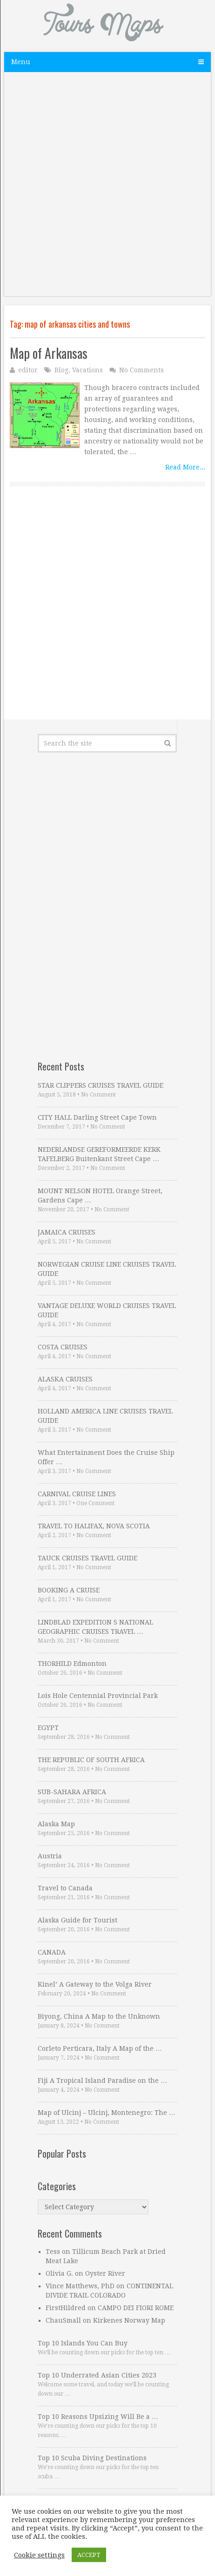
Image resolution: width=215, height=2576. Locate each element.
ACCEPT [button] (89, 2554)
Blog (61, 370)
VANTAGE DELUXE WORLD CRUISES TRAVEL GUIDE (107, 1310)
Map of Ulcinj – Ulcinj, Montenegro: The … (106, 2112)
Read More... (185, 467)
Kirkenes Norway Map (129, 2320)
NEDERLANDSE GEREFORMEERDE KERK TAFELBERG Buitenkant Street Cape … (99, 1154)
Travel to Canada (65, 1888)
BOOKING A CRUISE (69, 1590)
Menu (20, 62)
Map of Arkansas (48, 353)
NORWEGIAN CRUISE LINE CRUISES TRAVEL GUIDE (107, 1269)
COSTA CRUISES (62, 1347)
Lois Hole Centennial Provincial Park (98, 1695)
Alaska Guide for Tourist (77, 1920)
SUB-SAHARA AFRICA (72, 1792)
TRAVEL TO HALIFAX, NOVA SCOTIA (94, 1526)
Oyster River (105, 2273)
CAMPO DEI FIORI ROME (136, 2308)
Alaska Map (56, 1824)
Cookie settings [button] (39, 2555)
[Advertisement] (107, 188)
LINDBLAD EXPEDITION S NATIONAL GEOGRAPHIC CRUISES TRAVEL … (95, 1626)
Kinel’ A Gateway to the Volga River (95, 1984)
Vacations (87, 370)
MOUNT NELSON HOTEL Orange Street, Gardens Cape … (100, 1195)
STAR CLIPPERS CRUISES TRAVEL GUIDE (100, 1085)
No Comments (141, 370)
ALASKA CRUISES (65, 1379)
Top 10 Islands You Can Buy (83, 2343)
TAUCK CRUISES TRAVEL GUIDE (87, 1558)
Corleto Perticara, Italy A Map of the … (100, 2048)
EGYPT (48, 1727)
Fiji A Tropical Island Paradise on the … (102, 2080)
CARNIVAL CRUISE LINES (77, 1494)
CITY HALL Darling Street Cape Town (97, 1117)
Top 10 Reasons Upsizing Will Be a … (98, 2416)
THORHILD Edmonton (72, 1663)
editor (28, 370)
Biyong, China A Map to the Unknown (99, 2016)
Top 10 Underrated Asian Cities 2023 (97, 2375)
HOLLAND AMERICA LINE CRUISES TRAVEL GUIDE (105, 1415)
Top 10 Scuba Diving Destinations (92, 2458)
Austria (50, 1856)
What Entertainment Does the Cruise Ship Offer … (106, 1457)
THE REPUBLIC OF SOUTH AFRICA (91, 1760)
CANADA (52, 1952)
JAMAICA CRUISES (66, 1232)
